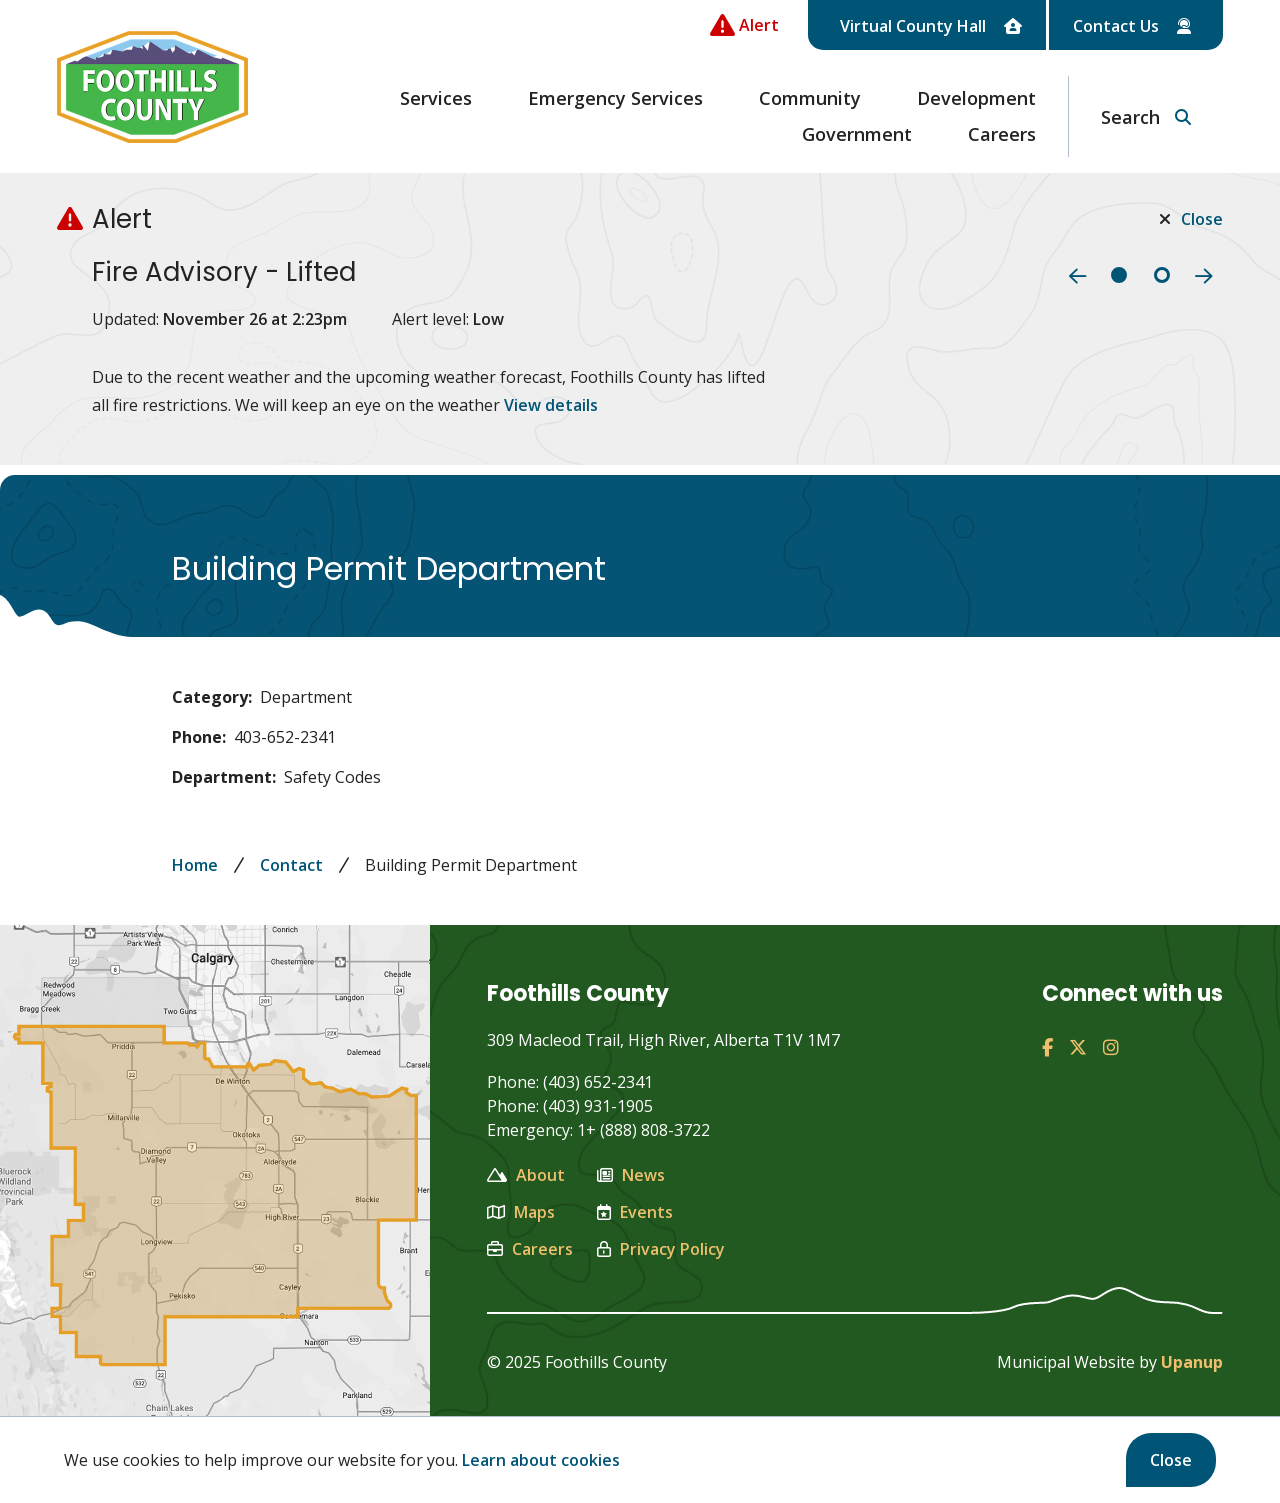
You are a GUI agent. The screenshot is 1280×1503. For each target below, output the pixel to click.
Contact (291, 865)
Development (976, 98)
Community (810, 98)
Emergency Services (615, 98)
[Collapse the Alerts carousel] (744, 25)
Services (436, 98)
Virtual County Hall (931, 26)
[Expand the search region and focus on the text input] (1146, 116)
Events (635, 1212)
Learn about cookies (541, 1460)
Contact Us (1132, 26)
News (631, 1175)
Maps (521, 1212)
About (526, 1175)
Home (195, 865)
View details (551, 405)
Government (857, 134)
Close (1171, 1460)
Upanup (1192, 1362)
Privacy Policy (661, 1249)
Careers (1002, 134)
